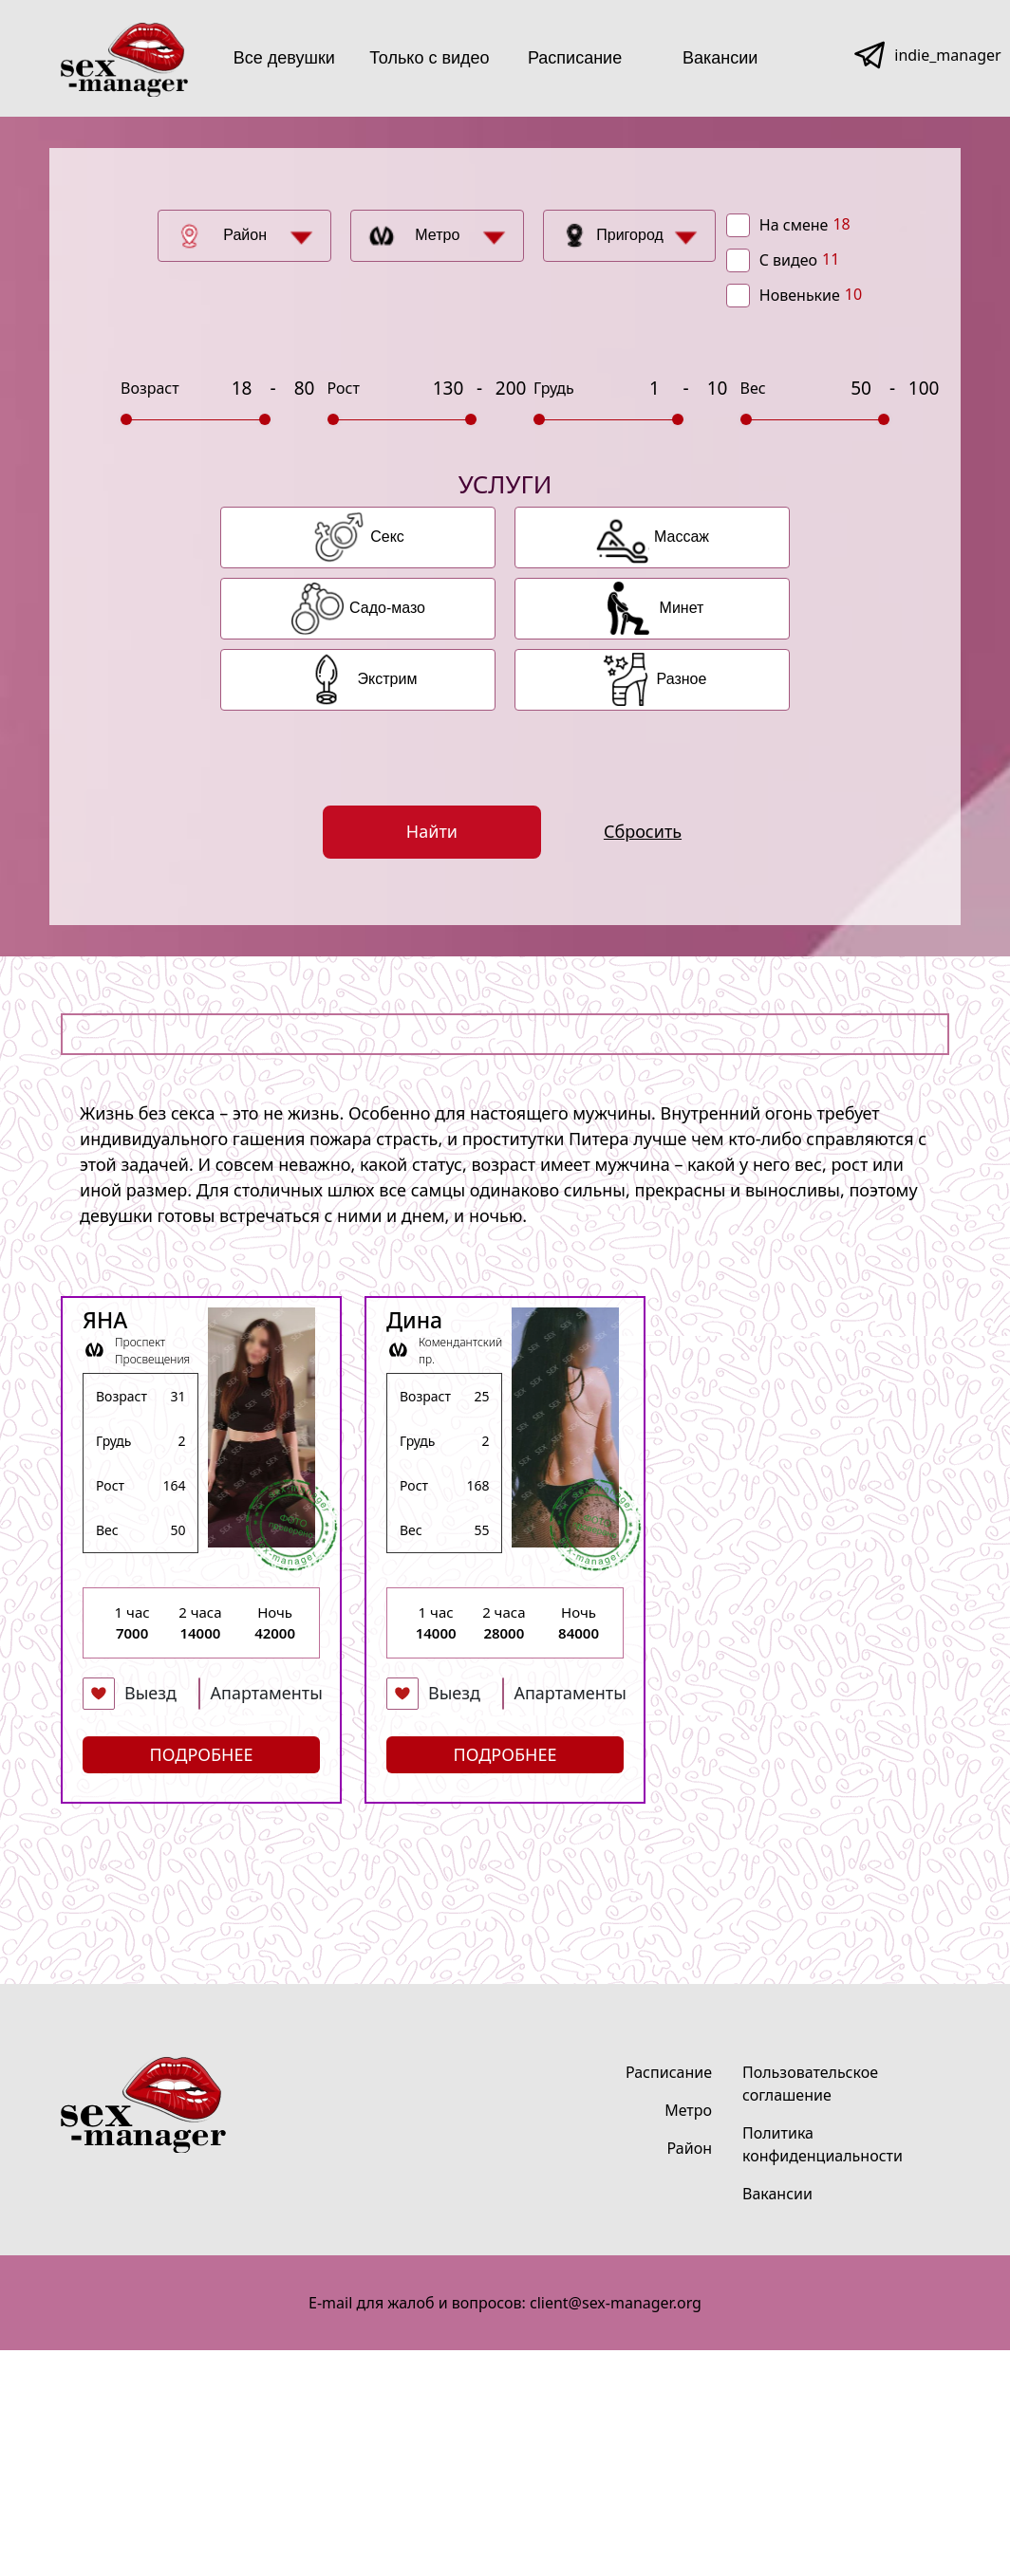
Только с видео (429, 57)
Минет (682, 608)
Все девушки (284, 57)
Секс (387, 536)
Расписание (575, 57)
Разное (682, 679)
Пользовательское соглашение (810, 2083)
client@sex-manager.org (615, 2302)
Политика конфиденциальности (822, 2144)
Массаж (681, 536)
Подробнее (201, 1754)
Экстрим (388, 679)
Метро (437, 235)
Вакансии (720, 57)
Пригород (630, 235)
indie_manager (947, 55)
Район (245, 235)
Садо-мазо (387, 608)
